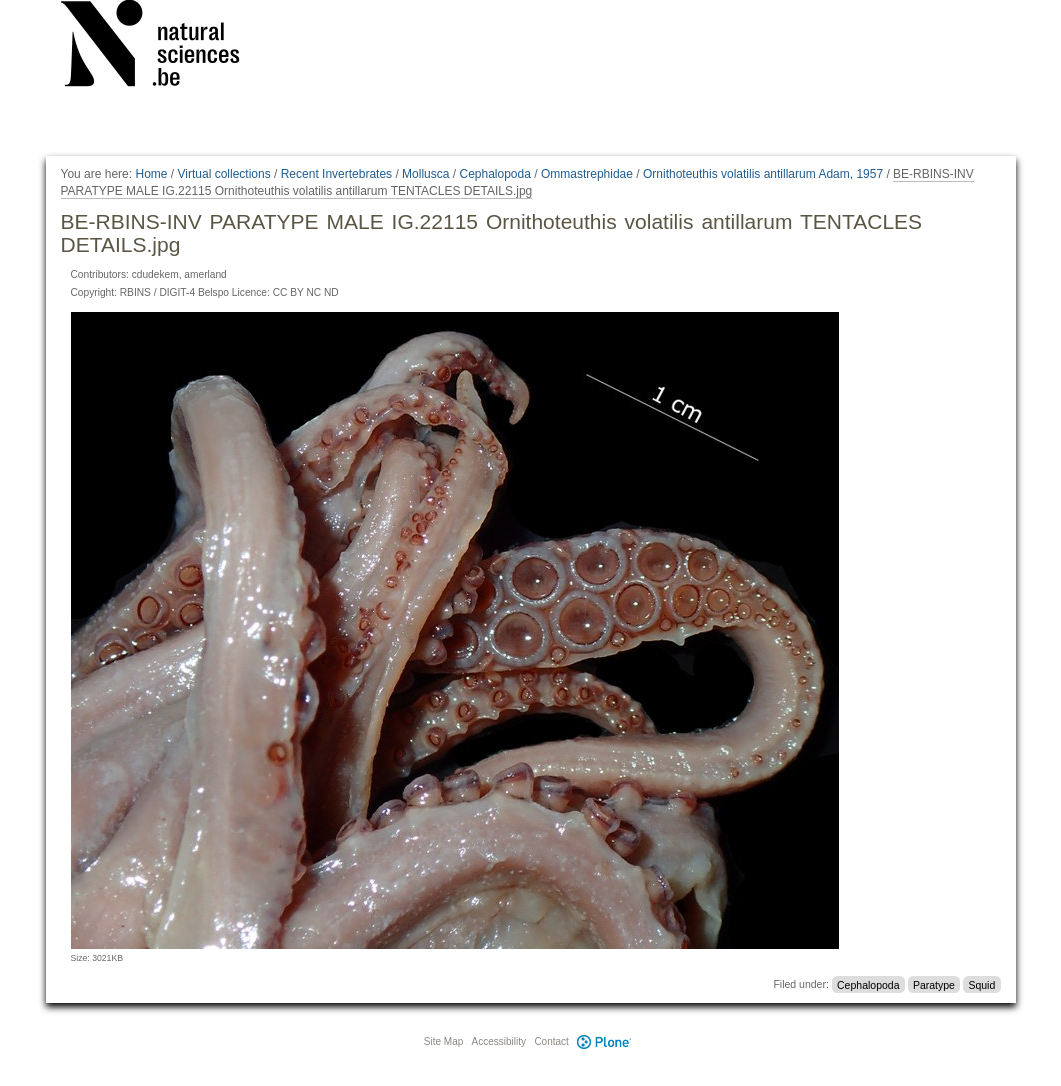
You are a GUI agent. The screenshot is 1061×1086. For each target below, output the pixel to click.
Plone (605, 1041)
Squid (981, 984)
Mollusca (425, 174)
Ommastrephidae (587, 174)
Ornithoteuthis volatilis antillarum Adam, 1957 (763, 174)
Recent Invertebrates (336, 174)
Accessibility (499, 1041)
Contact (551, 1041)
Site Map (443, 1041)
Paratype (934, 984)
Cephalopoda (494, 174)
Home (151, 174)
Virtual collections (224, 174)
